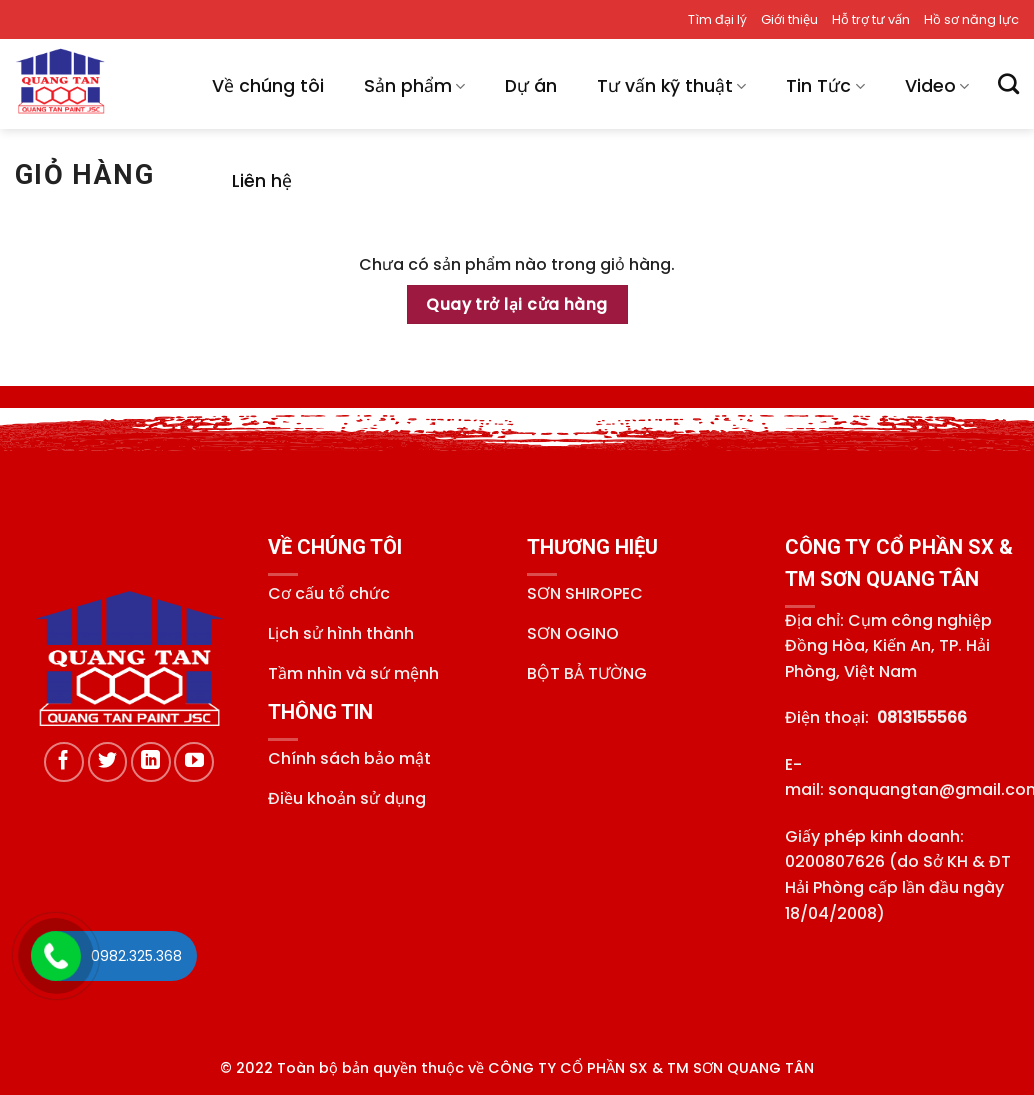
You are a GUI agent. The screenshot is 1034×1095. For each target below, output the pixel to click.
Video (937, 86)
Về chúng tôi (268, 86)
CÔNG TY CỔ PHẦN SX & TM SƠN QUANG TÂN (651, 1068)
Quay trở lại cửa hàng (517, 304)
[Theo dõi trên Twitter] (108, 762)
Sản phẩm (414, 86)
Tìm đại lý (717, 19)
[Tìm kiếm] (1008, 83)
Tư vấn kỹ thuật (671, 86)
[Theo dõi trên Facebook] (64, 762)
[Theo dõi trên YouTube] (194, 762)
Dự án (531, 86)
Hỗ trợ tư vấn (871, 19)
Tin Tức (825, 86)
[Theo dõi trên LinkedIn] (151, 762)
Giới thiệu (789, 19)
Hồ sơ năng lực (971, 19)
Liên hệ (262, 181)
